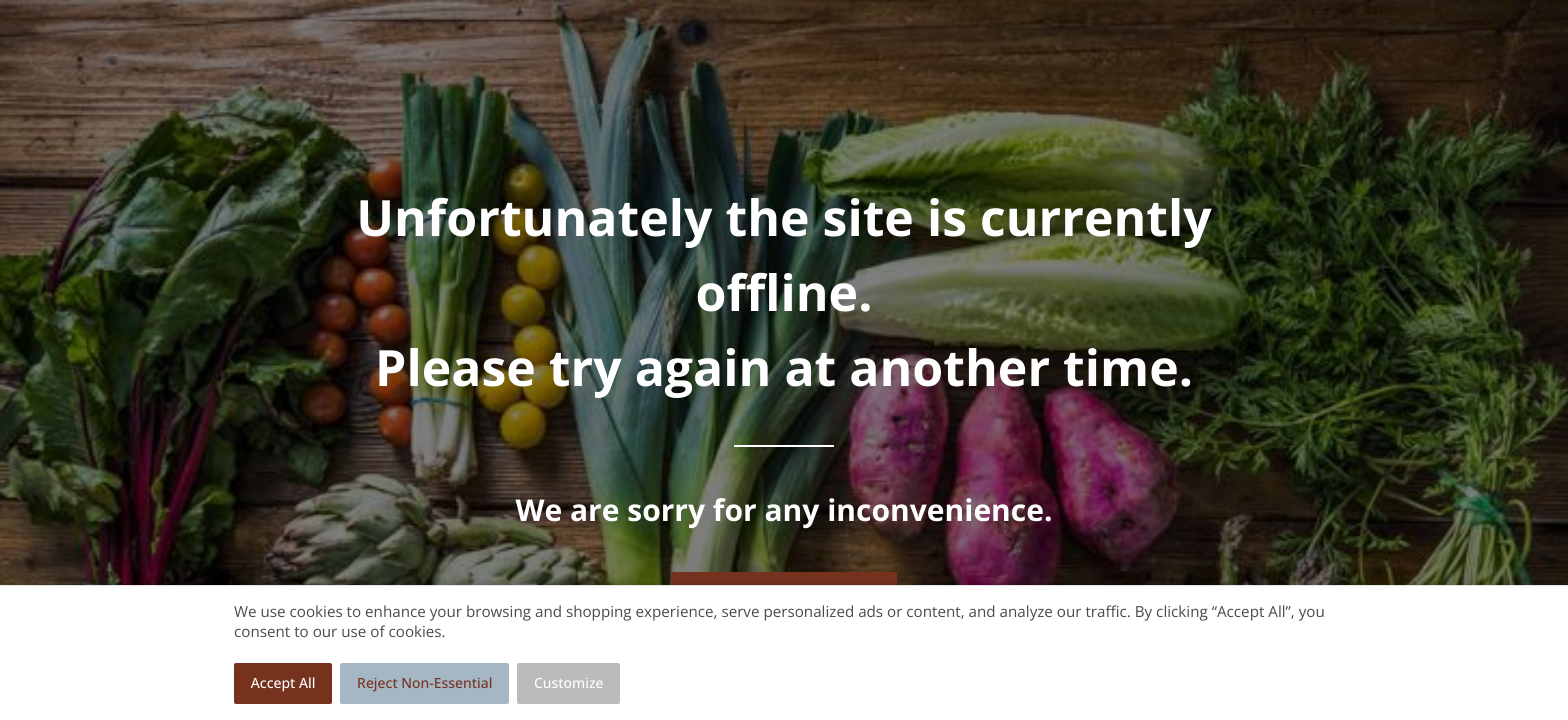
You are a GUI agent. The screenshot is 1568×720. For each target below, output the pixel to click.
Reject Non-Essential (424, 683)
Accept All (283, 683)
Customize (569, 683)
